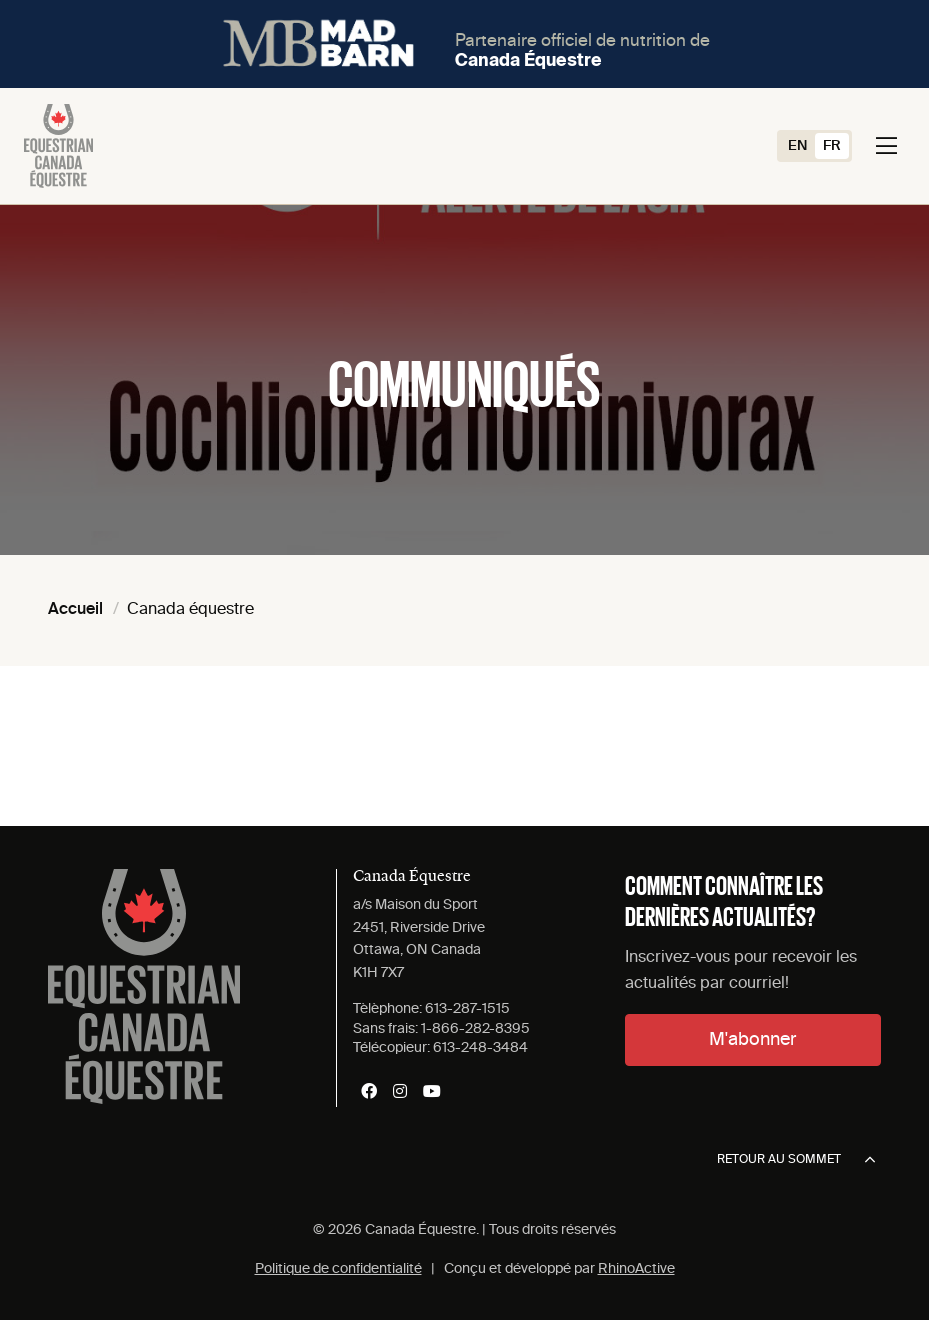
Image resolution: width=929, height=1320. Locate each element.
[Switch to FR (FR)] (832, 146)
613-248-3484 (480, 1048)
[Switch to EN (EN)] (797, 146)
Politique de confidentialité (338, 1269)
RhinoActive (636, 1269)
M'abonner (752, 1040)
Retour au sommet (796, 1160)
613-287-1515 (467, 1009)
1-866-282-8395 (475, 1029)
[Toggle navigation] (886, 146)
